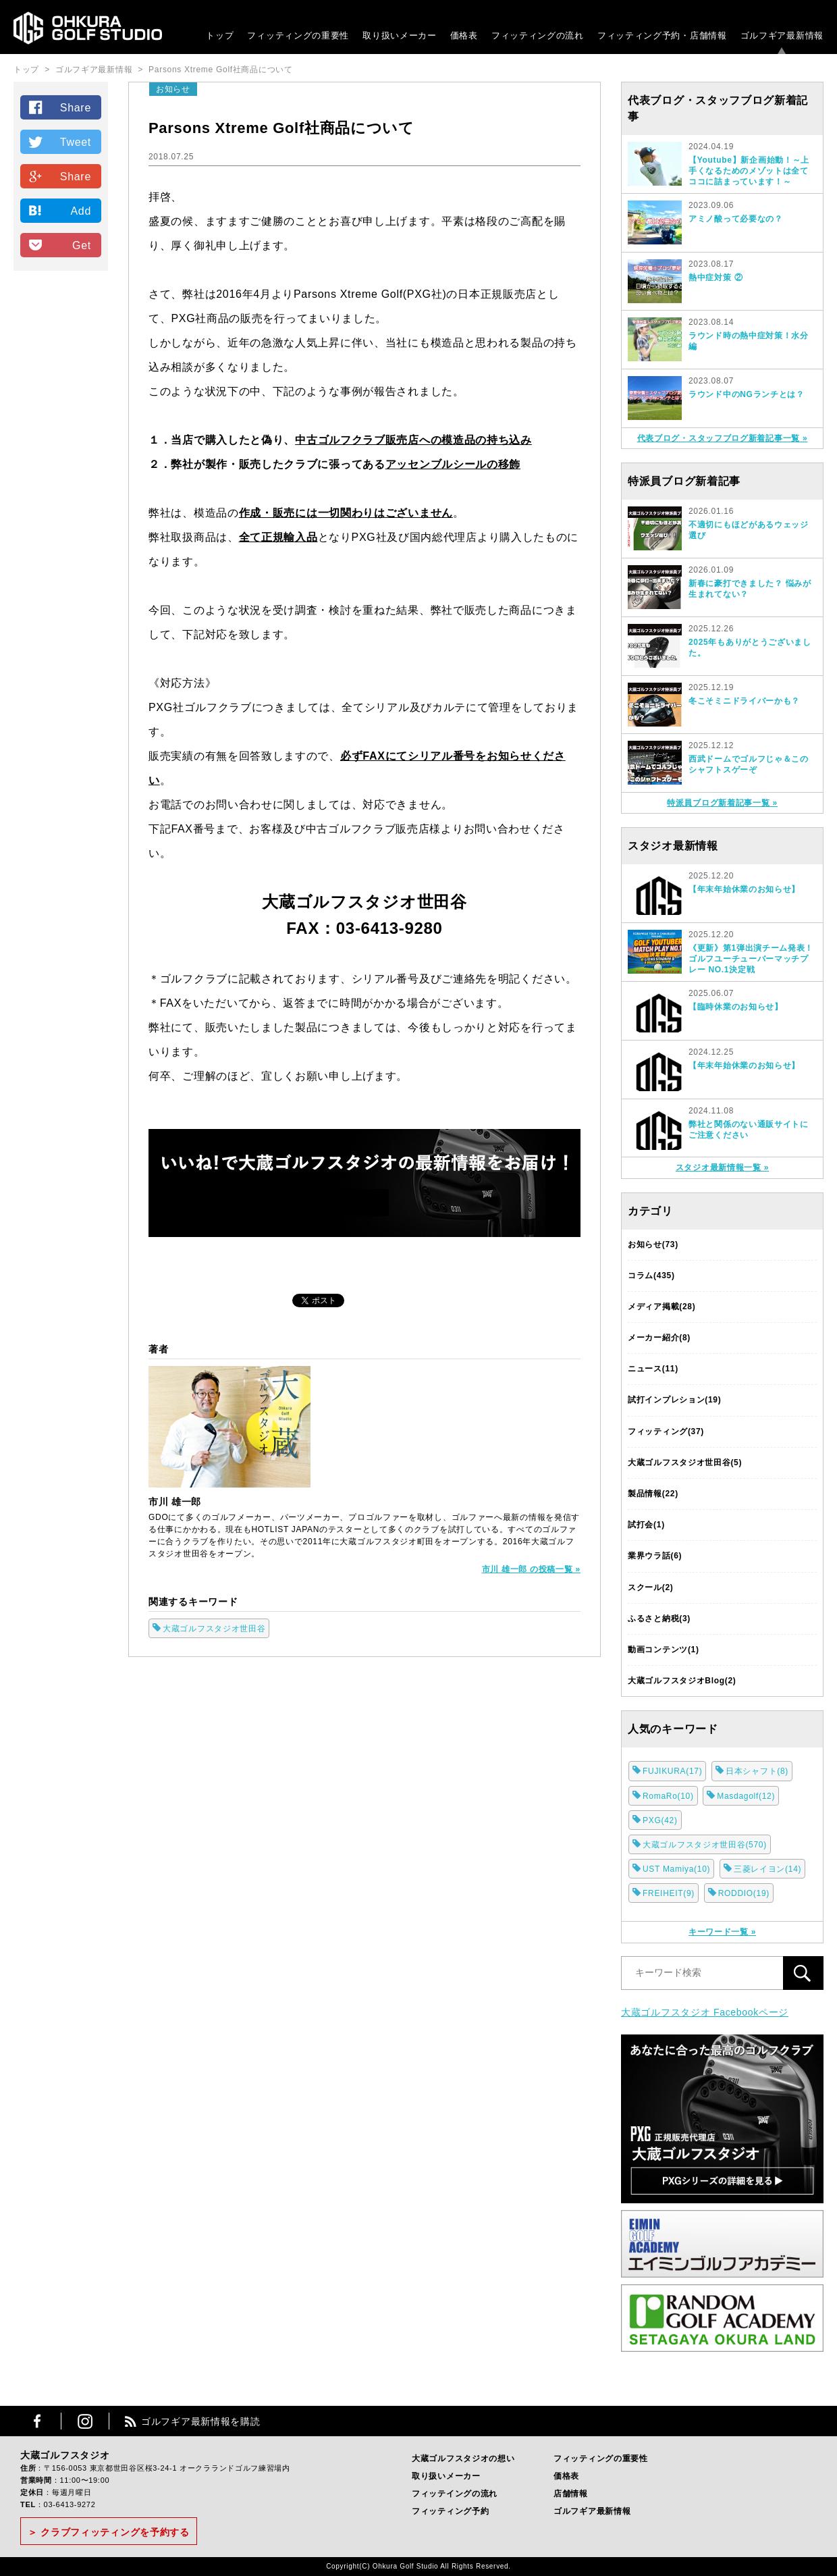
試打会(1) (646, 1524)
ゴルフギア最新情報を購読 (200, 2421)
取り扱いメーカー (399, 35)
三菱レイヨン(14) (767, 1869)
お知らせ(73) (653, 1244)
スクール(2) (651, 1587)
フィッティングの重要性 (298, 35)
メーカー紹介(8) (659, 1337)
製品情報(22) (653, 1493)
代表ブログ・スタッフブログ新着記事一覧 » (722, 438)
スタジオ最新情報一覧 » (722, 1167)
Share (75, 107)
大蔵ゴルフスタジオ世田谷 (214, 1628)
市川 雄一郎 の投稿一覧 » (531, 1569)
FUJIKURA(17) (672, 1771)
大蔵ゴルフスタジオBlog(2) (682, 1680)
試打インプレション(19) (674, 1399)
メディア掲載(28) (661, 1306)
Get (81, 245)
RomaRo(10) (668, 1796)
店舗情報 (571, 2493)
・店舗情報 (703, 35)
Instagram (85, 2421)
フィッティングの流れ (537, 35)
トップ (220, 35)
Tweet (75, 142)
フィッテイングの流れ (454, 2493)
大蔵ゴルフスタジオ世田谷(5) (685, 1462)
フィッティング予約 (662, 35)
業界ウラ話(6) (655, 1555)
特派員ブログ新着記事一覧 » (722, 803)
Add (80, 211)
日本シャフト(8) (757, 1771)
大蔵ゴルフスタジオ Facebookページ (704, 2012)
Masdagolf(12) (746, 1796)
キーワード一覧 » (722, 1932)
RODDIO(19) (744, 1893)
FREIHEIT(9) (669, 1893)
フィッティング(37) (666, 1431)
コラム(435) (651, 1275)
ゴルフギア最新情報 (782, 35)
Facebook (37, 2421)
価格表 (464, 35)
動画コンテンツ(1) (663, 1649)
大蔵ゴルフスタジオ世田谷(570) (705, 1844)
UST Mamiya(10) (676, 1869)
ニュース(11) (653, 1368)
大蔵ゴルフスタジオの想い (463, 2458)
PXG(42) (660, 1820)
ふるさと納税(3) (659, 1618)
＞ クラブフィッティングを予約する (109, 2532)
